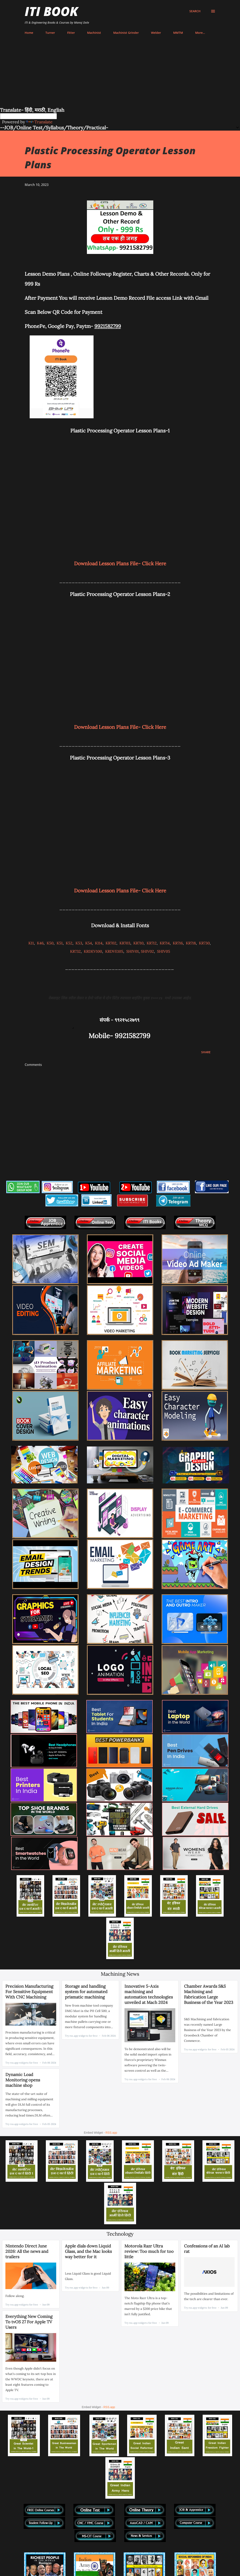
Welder (156, 33)
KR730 (204, 943)
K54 (88, 943)
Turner (50, 33)
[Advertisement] (120, 75)
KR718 (191, 943)
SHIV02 (147, 951)
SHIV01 (132, 951)
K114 (98, 943)
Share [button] (206, 1052)
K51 (60, 943)
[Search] (195, 11)
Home (29, 33)
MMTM (178, 33)
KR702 (111, 943)
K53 (79, 943)
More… (200, 33)
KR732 (75, 951)
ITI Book (51, 11)
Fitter (71, 33)
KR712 (152, 943)
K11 (31, 943)
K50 (50, 943)
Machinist (94, 33)
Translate (39, 121)
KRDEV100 (93, 951)
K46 (40, 943)
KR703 (124, 943)
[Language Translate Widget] (28, 116)
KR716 (178, 943)
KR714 (165, 943)
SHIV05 (163, 951)
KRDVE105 (114, 951)
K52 (69, 943)
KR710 (138, 943)
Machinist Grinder (126, 33)
